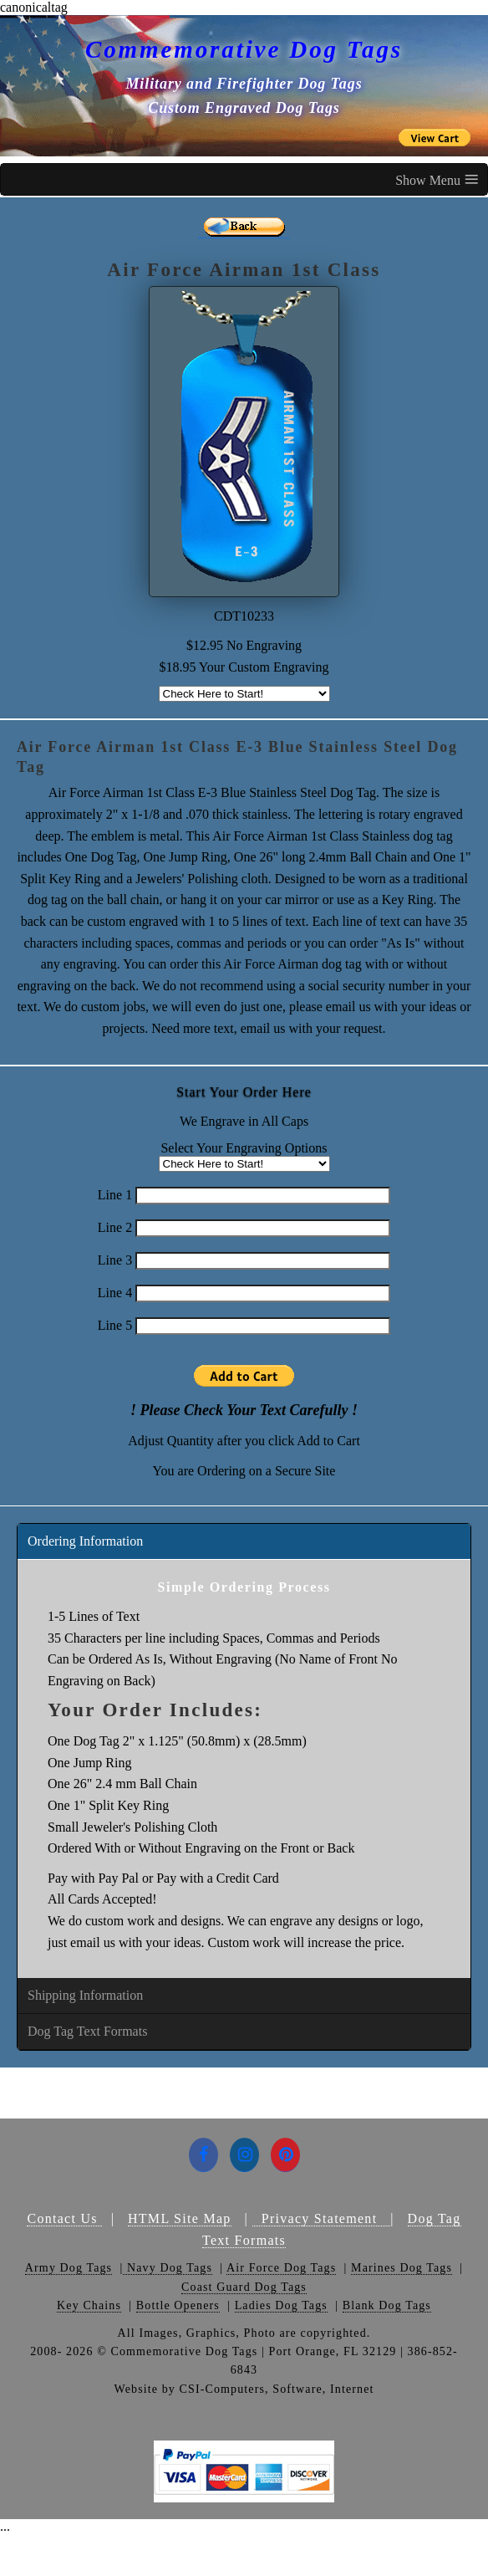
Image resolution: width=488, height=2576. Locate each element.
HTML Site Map (179, 2218)
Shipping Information (85, 1995)
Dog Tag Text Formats (87, 2031)
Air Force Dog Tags (281, 2268)
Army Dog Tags (68, 2268)
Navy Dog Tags (167, 2268)
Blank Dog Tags (387, 2305)
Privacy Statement (321, 2218)
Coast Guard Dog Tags (244, 2287)
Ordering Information (85, 1541)
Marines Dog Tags (401, 2268)
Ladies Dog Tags (281, 2305)
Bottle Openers (178, 2305)
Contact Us (64, 2218)
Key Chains (89, 2305)
